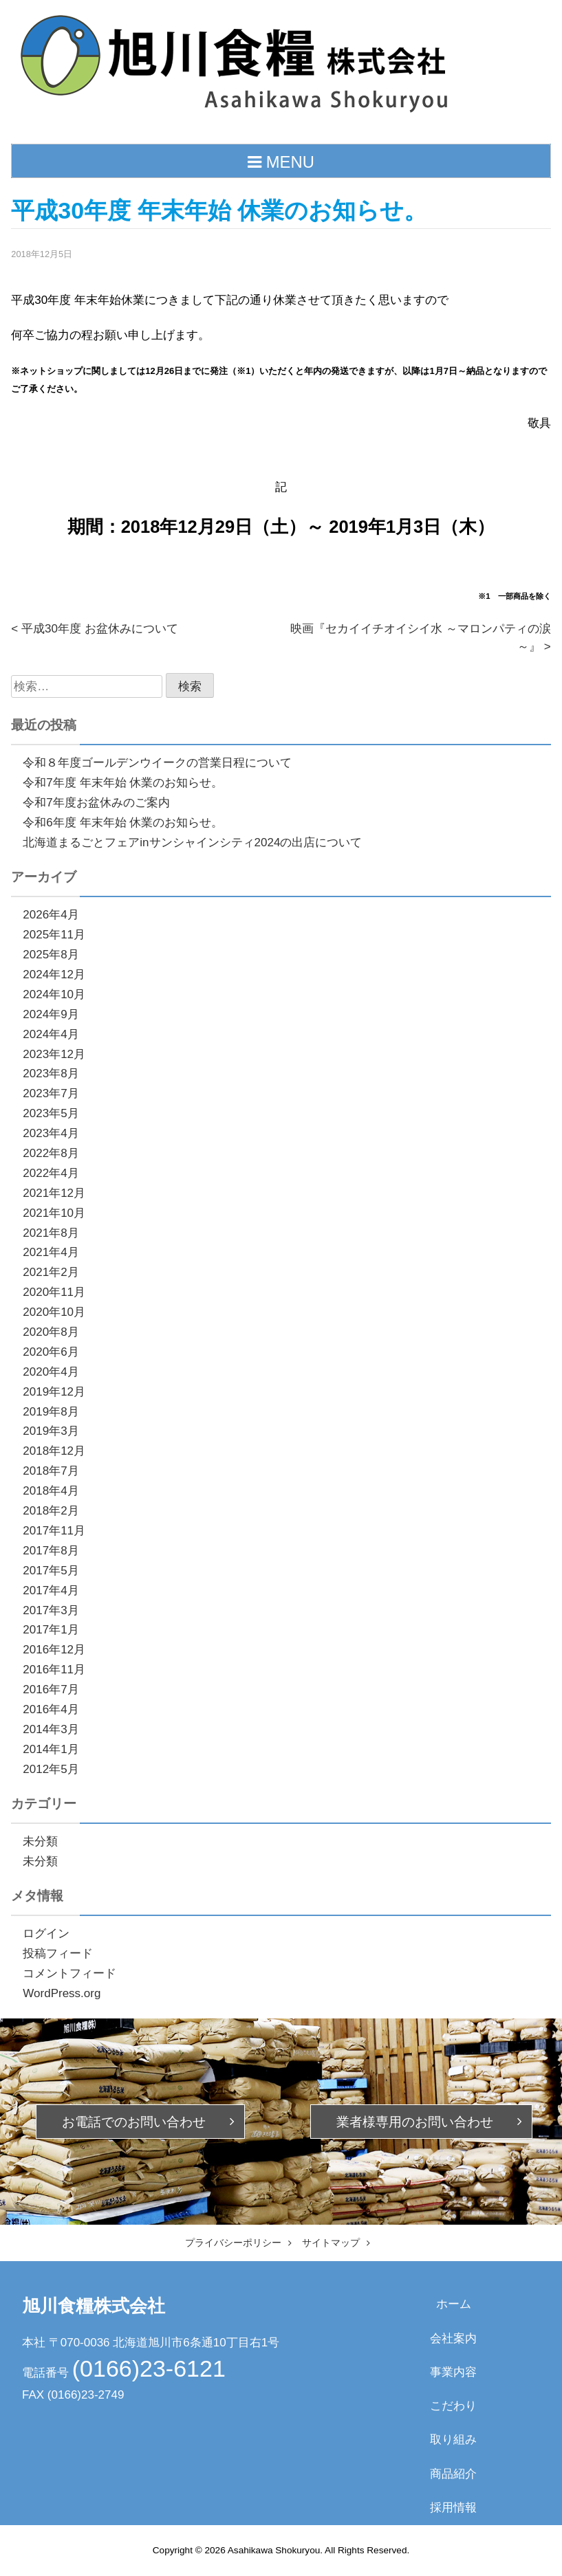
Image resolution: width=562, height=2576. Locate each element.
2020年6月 (50, 1351)
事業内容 (453, 2372)
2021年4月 (50, 1252)
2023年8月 (50, 1073)
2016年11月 (54, 1669)
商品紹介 (453, 2473)
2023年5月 (50, 1113)
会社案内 (453, 2338)
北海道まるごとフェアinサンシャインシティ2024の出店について (192, 842)
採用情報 (453, 2507)
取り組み (453, 2439)
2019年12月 (54, 1391)
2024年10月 (54, 994)
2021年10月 (54, 1213)
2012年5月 (50, 1769)
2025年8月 (50, 954)
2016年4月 (50, 1709)
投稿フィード (58, 1953)
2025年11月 (54, 934)
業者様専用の (414, 2122)
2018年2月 (50, 1510)
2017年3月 (50, 1610)
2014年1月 (50, 1749)
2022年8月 (50, 1153)
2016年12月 (54, 1649)
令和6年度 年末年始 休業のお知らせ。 (123, 822)
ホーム (453, 2304)
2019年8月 (50, 1411)
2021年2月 (50, 1272)
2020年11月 (54, 1292)
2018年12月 (54, 1450)
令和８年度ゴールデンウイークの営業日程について (157, 762)
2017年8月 (50, 1550)
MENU (281, 162)
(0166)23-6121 (149, 2368)
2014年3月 (50, 1729)
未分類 (40, 1841)
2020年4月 (50, 1371)
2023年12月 (54, 1054)
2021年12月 (54, 1193)
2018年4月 (50, 1490)
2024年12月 (54, 974)
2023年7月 (50, 1093)
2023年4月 (50, 1133)
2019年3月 (50, 1431)
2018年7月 (50, 1470)
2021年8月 (50, 1233)
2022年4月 (50, 1173)
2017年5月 (50, 1570)
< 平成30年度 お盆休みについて (94, 628)
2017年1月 (50, 1629)
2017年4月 (50, 1590)
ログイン (46, 1933)
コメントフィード (69, 1973)
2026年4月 (50, 914)
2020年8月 (50, 1332)
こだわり (453, 2405)
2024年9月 (50, 1014)
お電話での (134, 2122)
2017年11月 (54, 1530)
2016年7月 (50, 1689)
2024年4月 (50, 1034)
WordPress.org (61, 1993)
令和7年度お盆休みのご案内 (96, 802)
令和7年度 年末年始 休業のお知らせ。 (123, 782)
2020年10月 (54, 1312)
